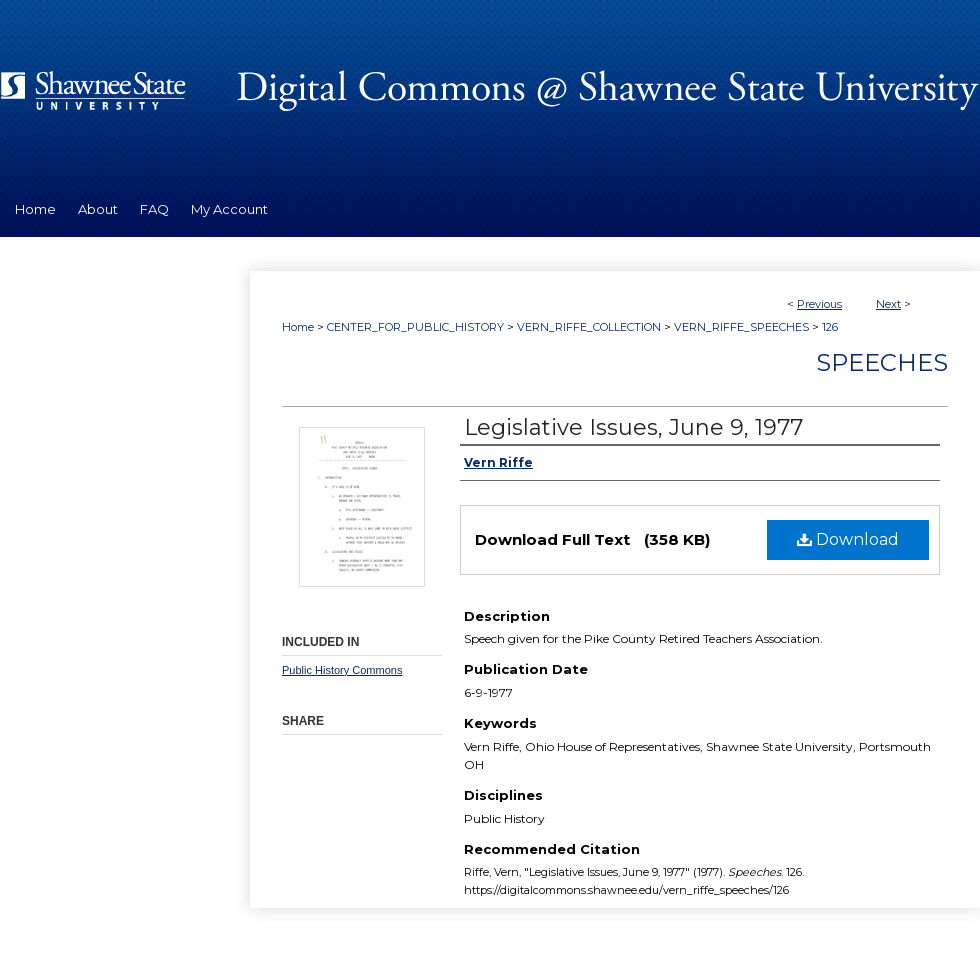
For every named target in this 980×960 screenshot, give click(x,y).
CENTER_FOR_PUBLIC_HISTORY (415, 327)
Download (848, 539)
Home (298, 327)
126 (830, 327)
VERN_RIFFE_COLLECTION (589, 327)
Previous (819, 304)
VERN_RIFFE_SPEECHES (741, 327)
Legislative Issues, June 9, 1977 (633, 427)
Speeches (882, 362)
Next (888, 304)
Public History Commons (342, 670)
